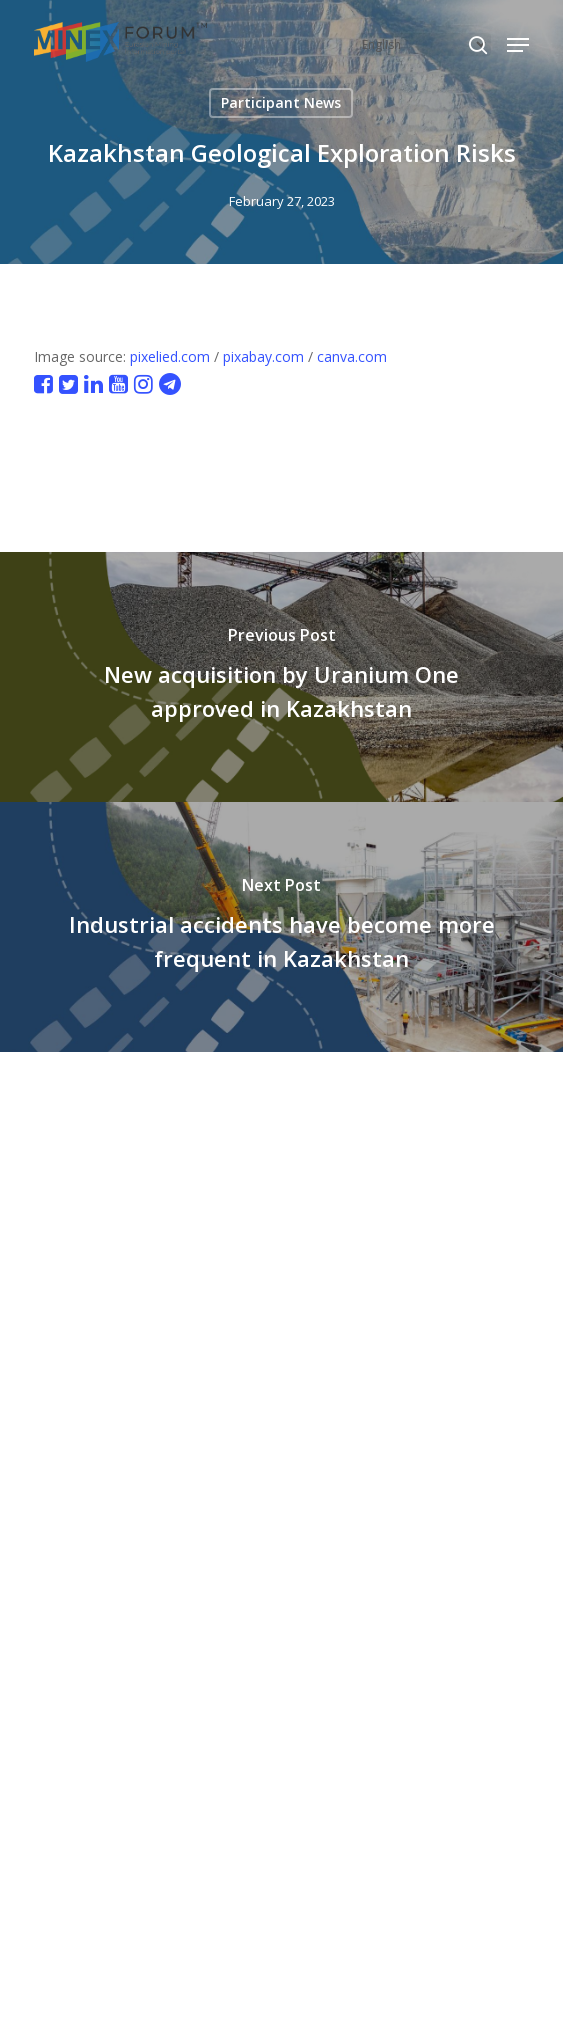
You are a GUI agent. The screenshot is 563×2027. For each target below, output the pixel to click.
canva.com (352, 356)
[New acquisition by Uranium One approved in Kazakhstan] (281, 677)
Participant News (281, 102)
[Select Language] (423, 44)
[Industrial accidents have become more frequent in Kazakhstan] (281, 927)
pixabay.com (263, 356)
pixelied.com (170, 356)
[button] (518, 45)
